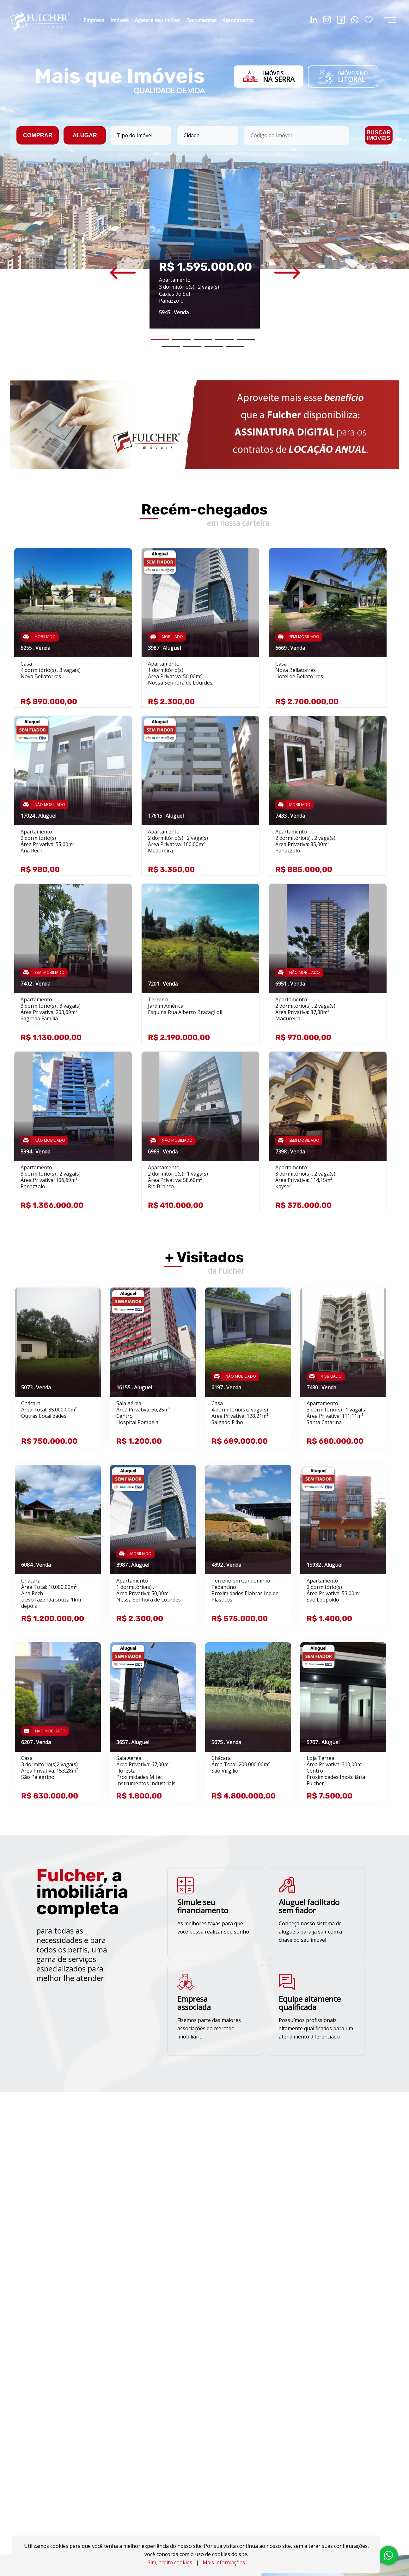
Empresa (93, 20)
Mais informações (224, 2562)
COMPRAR (37, 135)
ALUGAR (85, 135)
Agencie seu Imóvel (157, 20)
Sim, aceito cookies (170, 2562)
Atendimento (238, 20)
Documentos (201, 20)
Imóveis (119, 20)
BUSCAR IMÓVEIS (378, 135)
